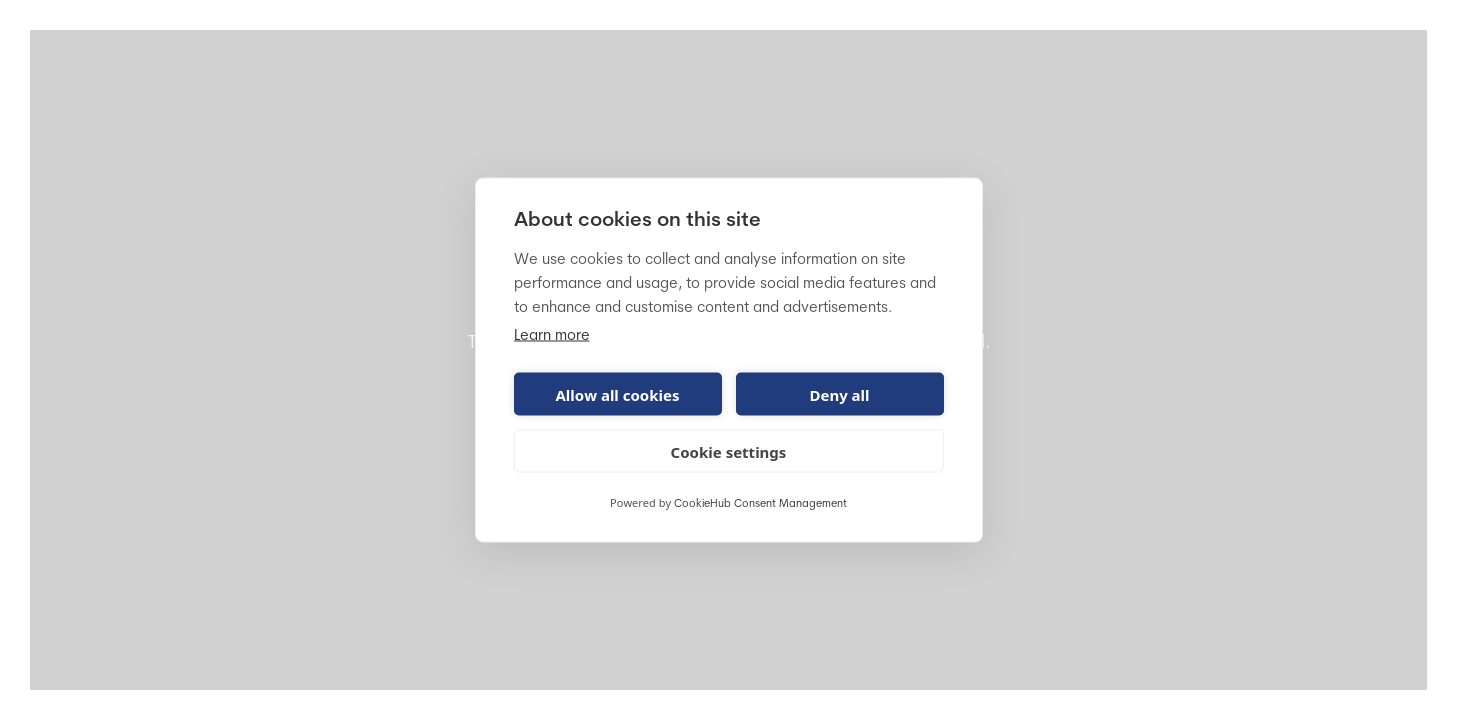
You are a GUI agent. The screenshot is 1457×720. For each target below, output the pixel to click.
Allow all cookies (617, 394)
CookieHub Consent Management (760, 504)
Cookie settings (729, 451)
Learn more (552, 336)
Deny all (839, 394)
